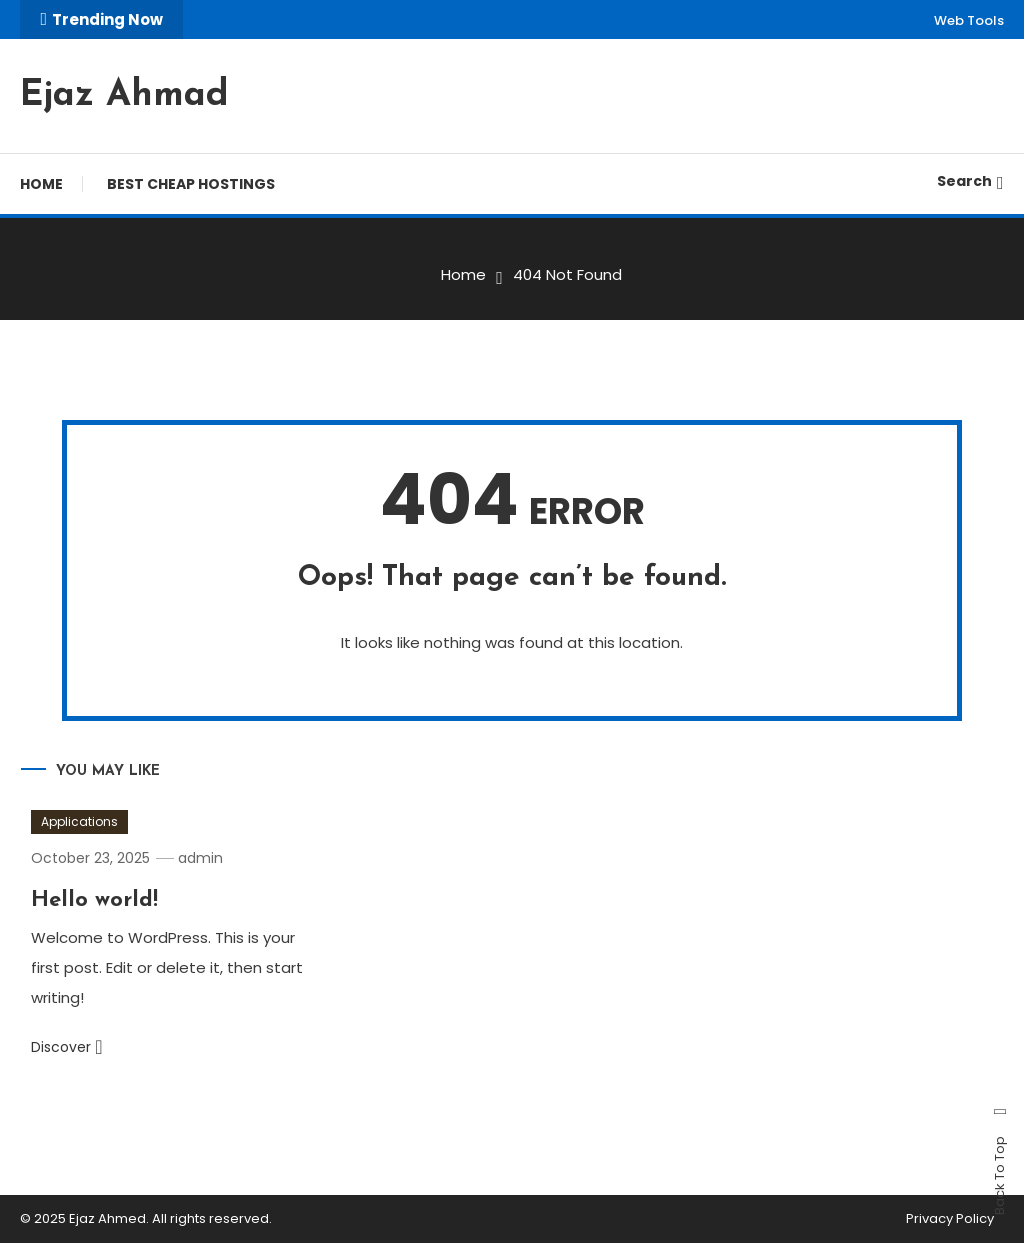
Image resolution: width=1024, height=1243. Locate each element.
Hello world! (94, 900)
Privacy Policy (950, 1219)
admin (200, 858)
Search (970, 181)
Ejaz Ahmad (124, 96)
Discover (66, 1047)
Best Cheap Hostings (191, 184)
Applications (79, 821)
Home (41, 184)
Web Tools (969, 20)
